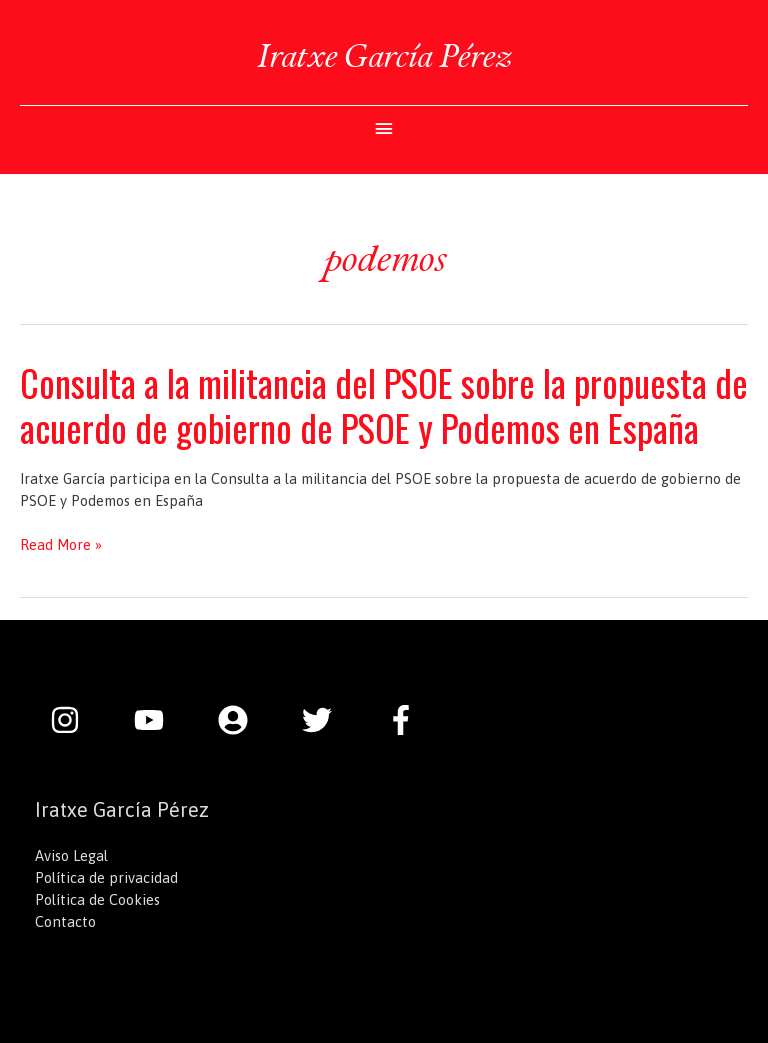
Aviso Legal (71, 855)
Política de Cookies (97, 899)
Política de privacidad (106, 877)
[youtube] (159, 720)
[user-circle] (243, 720)
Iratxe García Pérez (384, 55)
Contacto (65, 921)
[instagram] (75, 720)
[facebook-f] (406, 720)
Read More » (61, 545)
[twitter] (327, 720)
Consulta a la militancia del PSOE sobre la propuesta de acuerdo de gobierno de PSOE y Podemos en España (384, 405)
